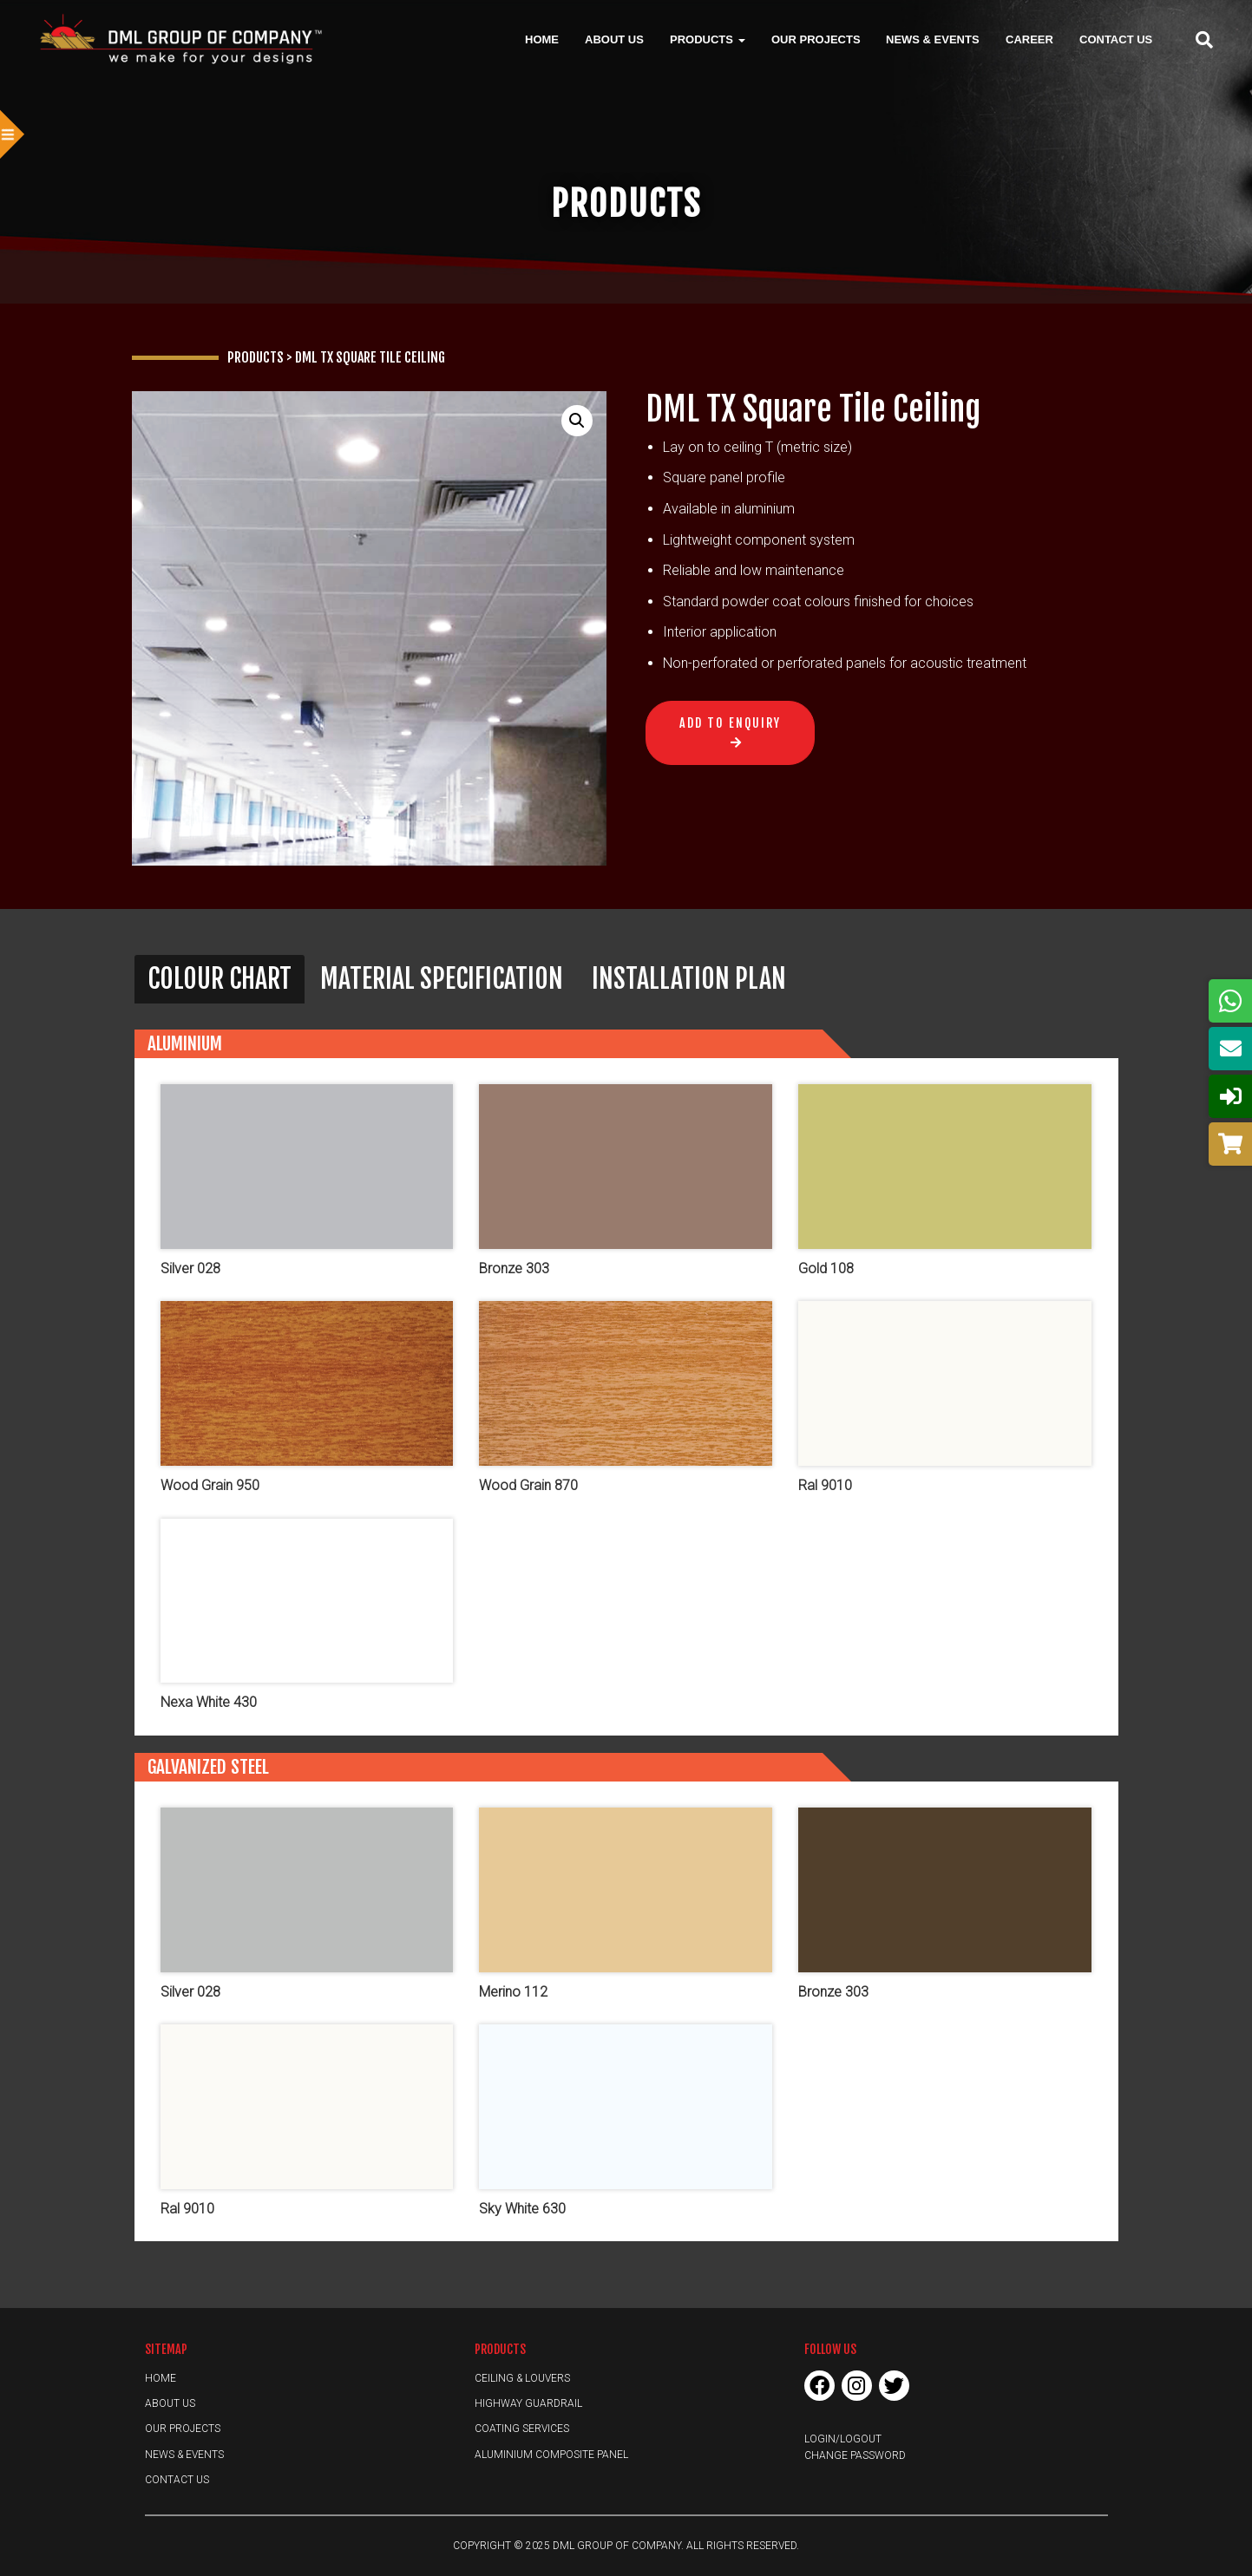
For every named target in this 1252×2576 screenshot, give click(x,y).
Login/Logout (843, 2439)
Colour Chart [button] (219, 979)
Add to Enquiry (730, 723)
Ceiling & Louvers (522, 2378)
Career (1029, 39)
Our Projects (816, 39)
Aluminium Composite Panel (551, 2455)
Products (707, 39)
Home (542, 39)
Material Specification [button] (441, 979)
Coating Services (522, 2428)
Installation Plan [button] (689, 979)
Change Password (855, 2455)
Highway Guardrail (528, 2403)
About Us (614, 39)
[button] (577, 420)
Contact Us (1115, 39)
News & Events (933, 39)
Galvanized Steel (208, 1766)
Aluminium (184, 1043)
